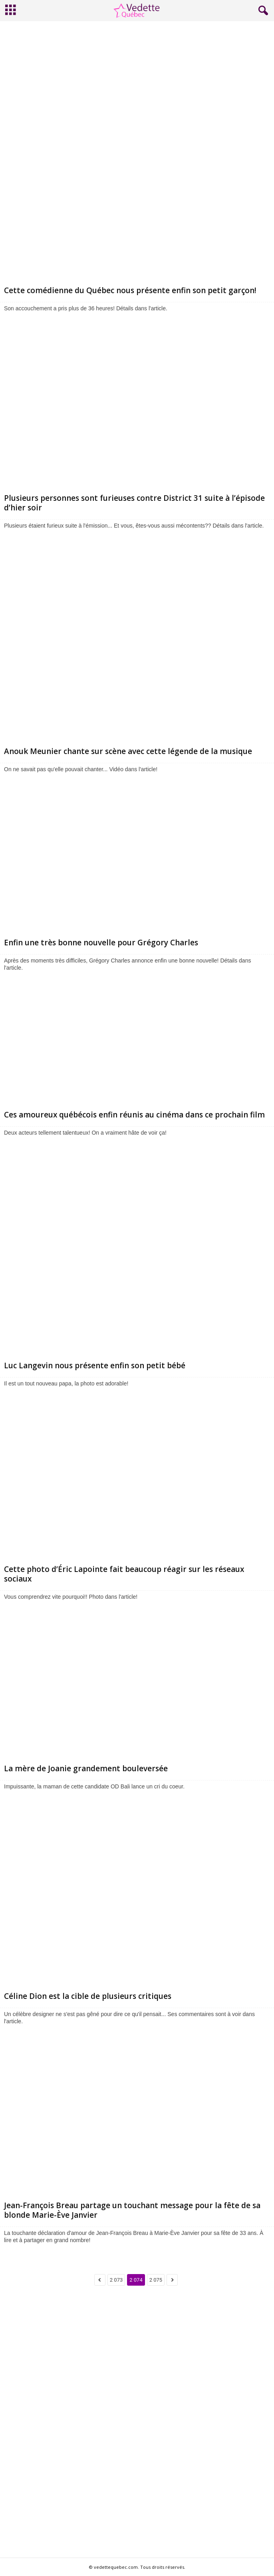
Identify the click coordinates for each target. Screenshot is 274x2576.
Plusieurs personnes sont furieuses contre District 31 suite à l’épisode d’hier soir (134, 503)
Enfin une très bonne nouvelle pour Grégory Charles (101, 942)
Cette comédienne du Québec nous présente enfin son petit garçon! (130, 290)
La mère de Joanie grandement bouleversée (86, 1768)
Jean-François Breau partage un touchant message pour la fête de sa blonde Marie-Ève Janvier (132, 2210)
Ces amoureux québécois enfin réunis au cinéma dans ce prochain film (134, 1114)
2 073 (116, 2280)
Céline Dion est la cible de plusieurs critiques (87, 1996)
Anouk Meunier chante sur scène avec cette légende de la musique (128, 751)
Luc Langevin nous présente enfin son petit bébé (94, 1365)
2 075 (155, 2280)
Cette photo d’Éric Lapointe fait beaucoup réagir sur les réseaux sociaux (124, 1574)
